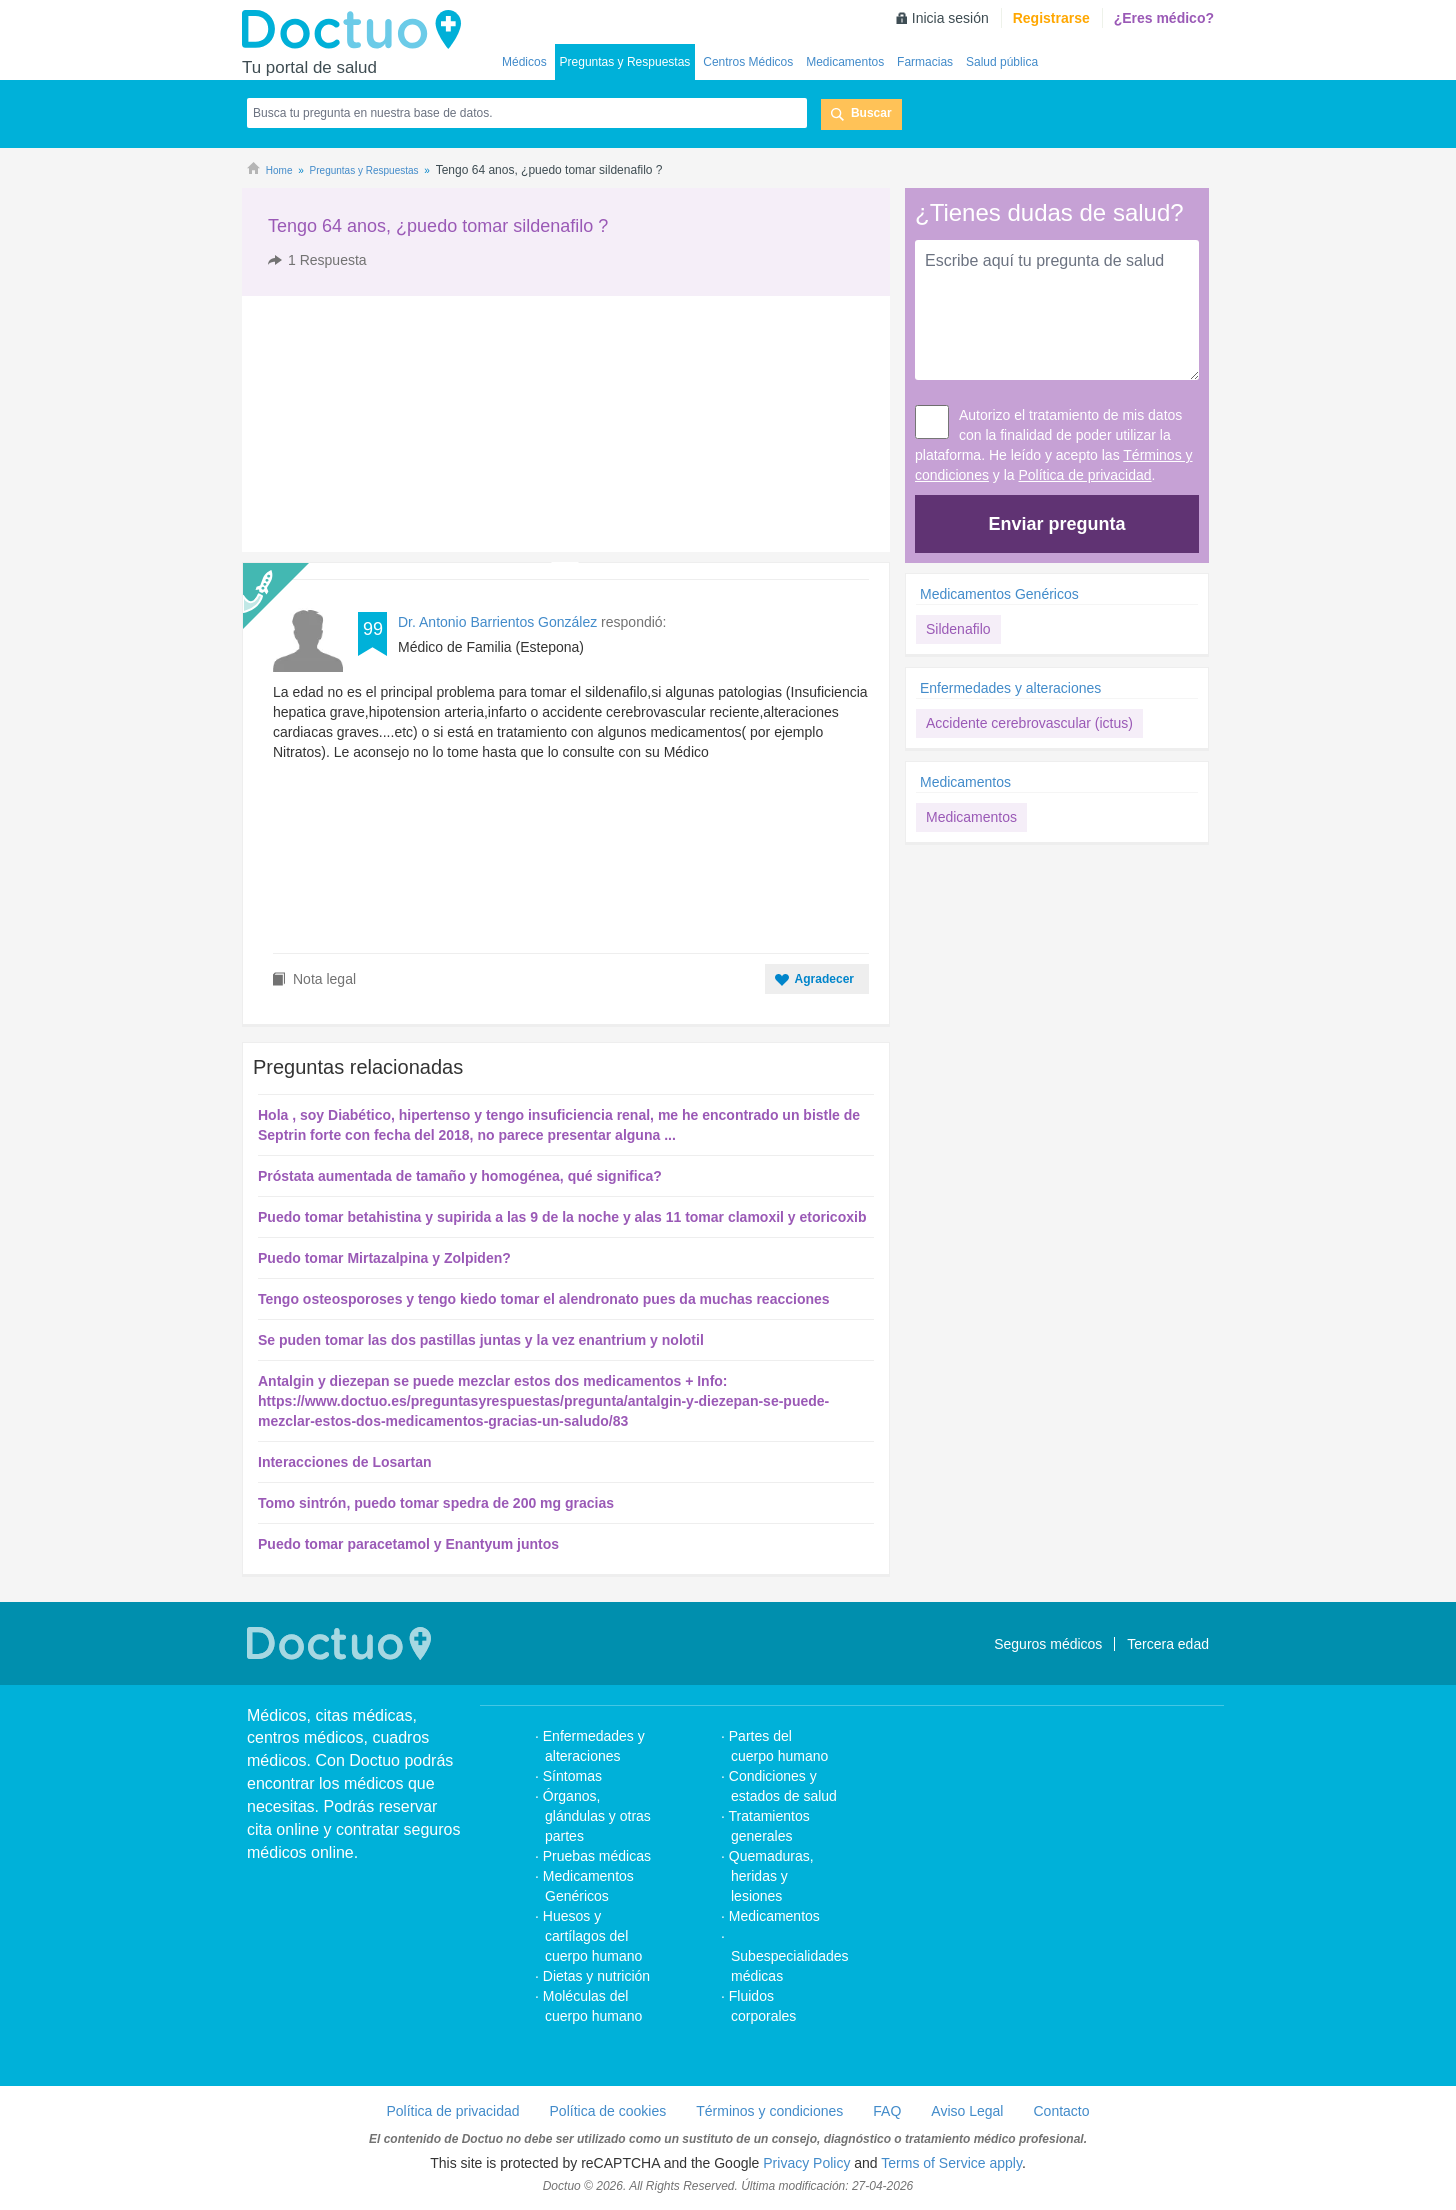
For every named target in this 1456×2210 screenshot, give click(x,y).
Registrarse (1051, 18)
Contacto (1061, 2111)
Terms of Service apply (951, 2163)
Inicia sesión (950, 18)
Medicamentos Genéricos (999, 594)
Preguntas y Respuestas (625, 62)
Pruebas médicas (597, 1856)
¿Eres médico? (1164, 18)
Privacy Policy (806, 2163)
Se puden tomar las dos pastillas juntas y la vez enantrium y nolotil (481, 1340)
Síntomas (572, 1776)
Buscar (871, 113)
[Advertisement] (395, 424)
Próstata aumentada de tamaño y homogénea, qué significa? (460, 1176)
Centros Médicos (748, 62)
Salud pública (1002, 62)
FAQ (887, 2111)
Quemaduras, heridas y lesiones (771, 1876)
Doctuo (357, 30)
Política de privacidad (1085, 475)
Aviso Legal (967, 2111)
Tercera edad (1168, 1644)
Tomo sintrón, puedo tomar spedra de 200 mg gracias (436, 1503)
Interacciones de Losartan (345, 1462)
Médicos (524, 62)
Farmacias (925, 62)
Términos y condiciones (769, 2111)
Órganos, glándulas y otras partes (597, 1816)
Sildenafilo (958, 629)
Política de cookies (608, 2111)
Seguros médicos (1048, 1644)
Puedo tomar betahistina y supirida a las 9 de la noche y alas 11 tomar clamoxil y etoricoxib (562, 1217)
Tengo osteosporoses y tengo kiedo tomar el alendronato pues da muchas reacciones (544, 1299)
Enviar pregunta (1056, 524)
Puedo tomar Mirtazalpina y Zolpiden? (384, 1258)
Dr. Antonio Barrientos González (497, 622)
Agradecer (824, 979)
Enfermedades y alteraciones (1010, 688)
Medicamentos (845, 62)
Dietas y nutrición (596, 1976)
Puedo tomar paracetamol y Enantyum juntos (408, 1544)
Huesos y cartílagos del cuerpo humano (593, 1936)
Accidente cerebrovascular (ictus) (1029, 723)
